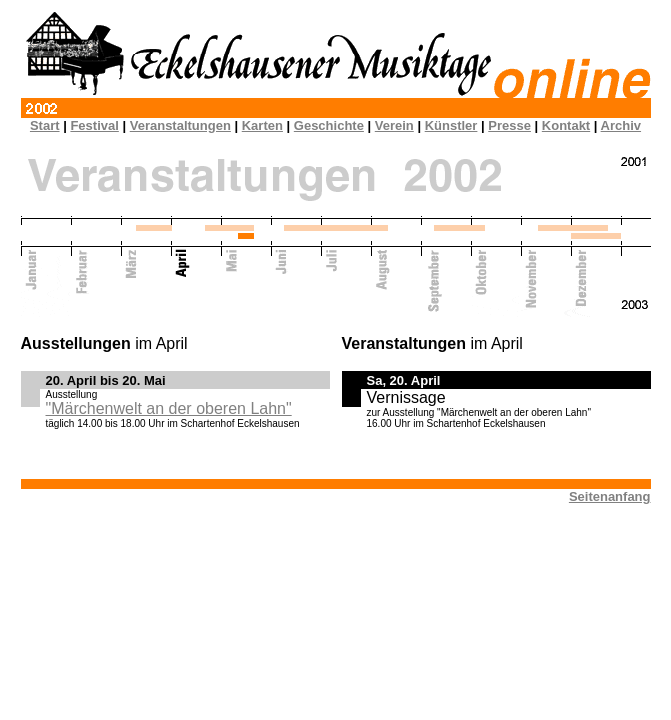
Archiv (621, 125)
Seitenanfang (610, 496)
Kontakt (566, 125)
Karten (262, 125)
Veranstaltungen (180, 125)
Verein (394, 125)
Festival (94, 125)
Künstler (451, 125)
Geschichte (329, 125)
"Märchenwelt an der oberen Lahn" (169, 408)
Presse (509, 125)
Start (45, 125)
